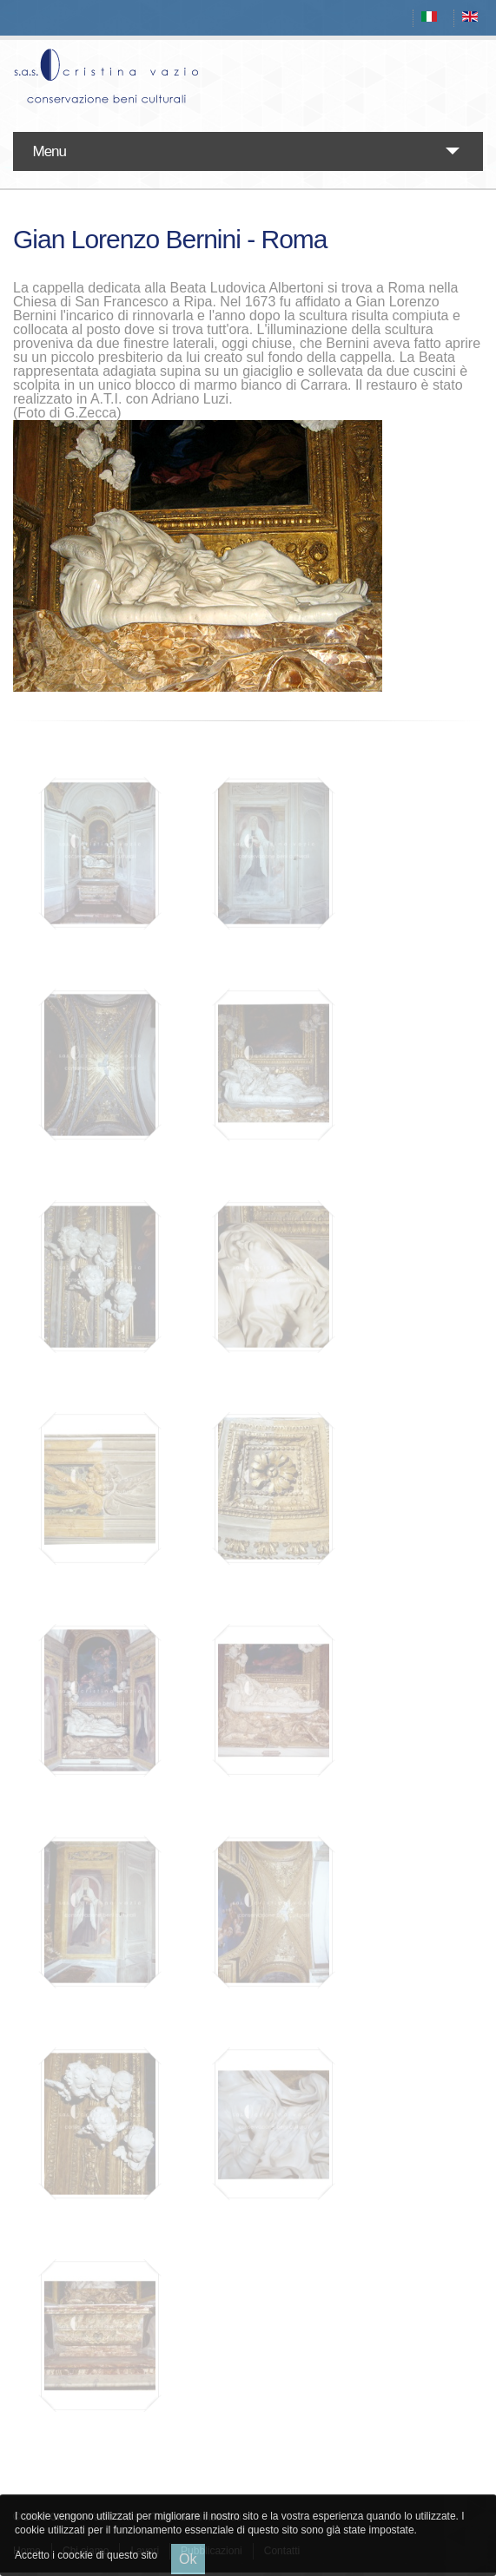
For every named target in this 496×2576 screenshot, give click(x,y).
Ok (187, 2559)
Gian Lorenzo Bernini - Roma (170, 239)
